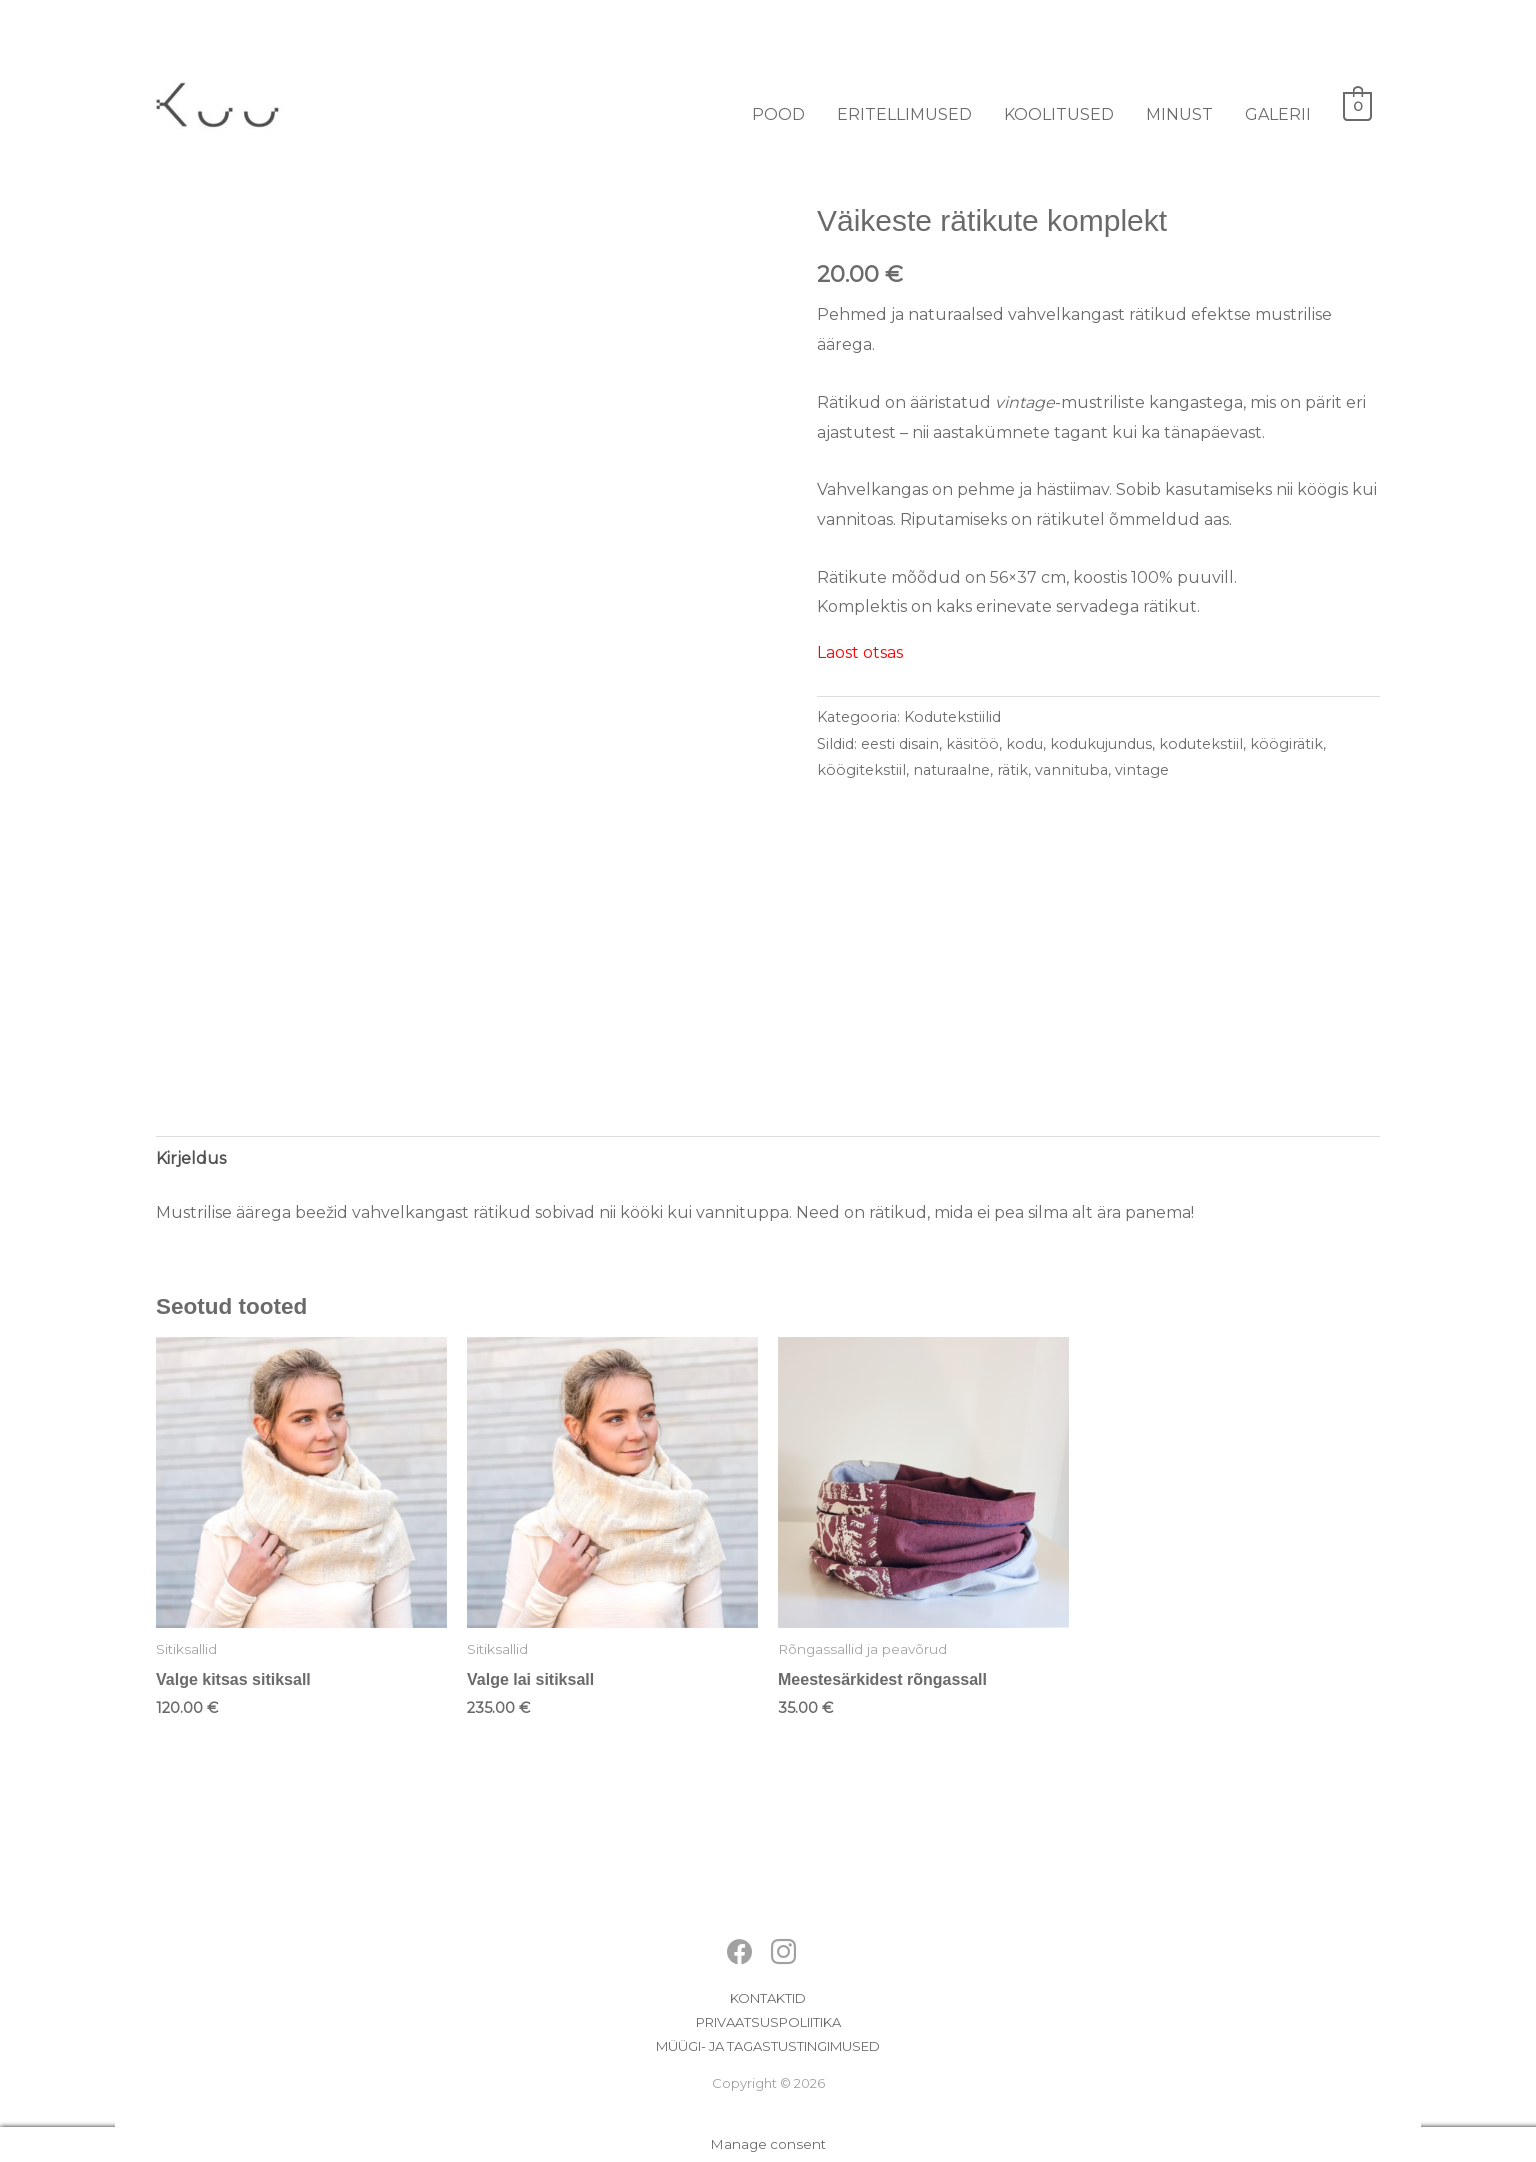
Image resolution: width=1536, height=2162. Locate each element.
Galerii (1278, 114)
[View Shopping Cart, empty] (1357, 105)
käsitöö (972, 744)
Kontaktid (768, 1998)
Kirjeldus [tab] (191, 1158)
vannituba (1071, 770)
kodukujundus (1101, 744)
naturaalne (951, 770)
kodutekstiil (1201, 744)
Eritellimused (904, 114)
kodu (1024, 744)
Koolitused (1059, 114)
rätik (1012, 770)
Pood (778, 114)
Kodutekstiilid (952, 717)
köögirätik (1286, 744)
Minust (1179, 114)
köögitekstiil (861, 770)
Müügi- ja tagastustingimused (768, 2046)
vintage (1142, 770)
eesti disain (900, 744)
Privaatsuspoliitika (768, 2022)
